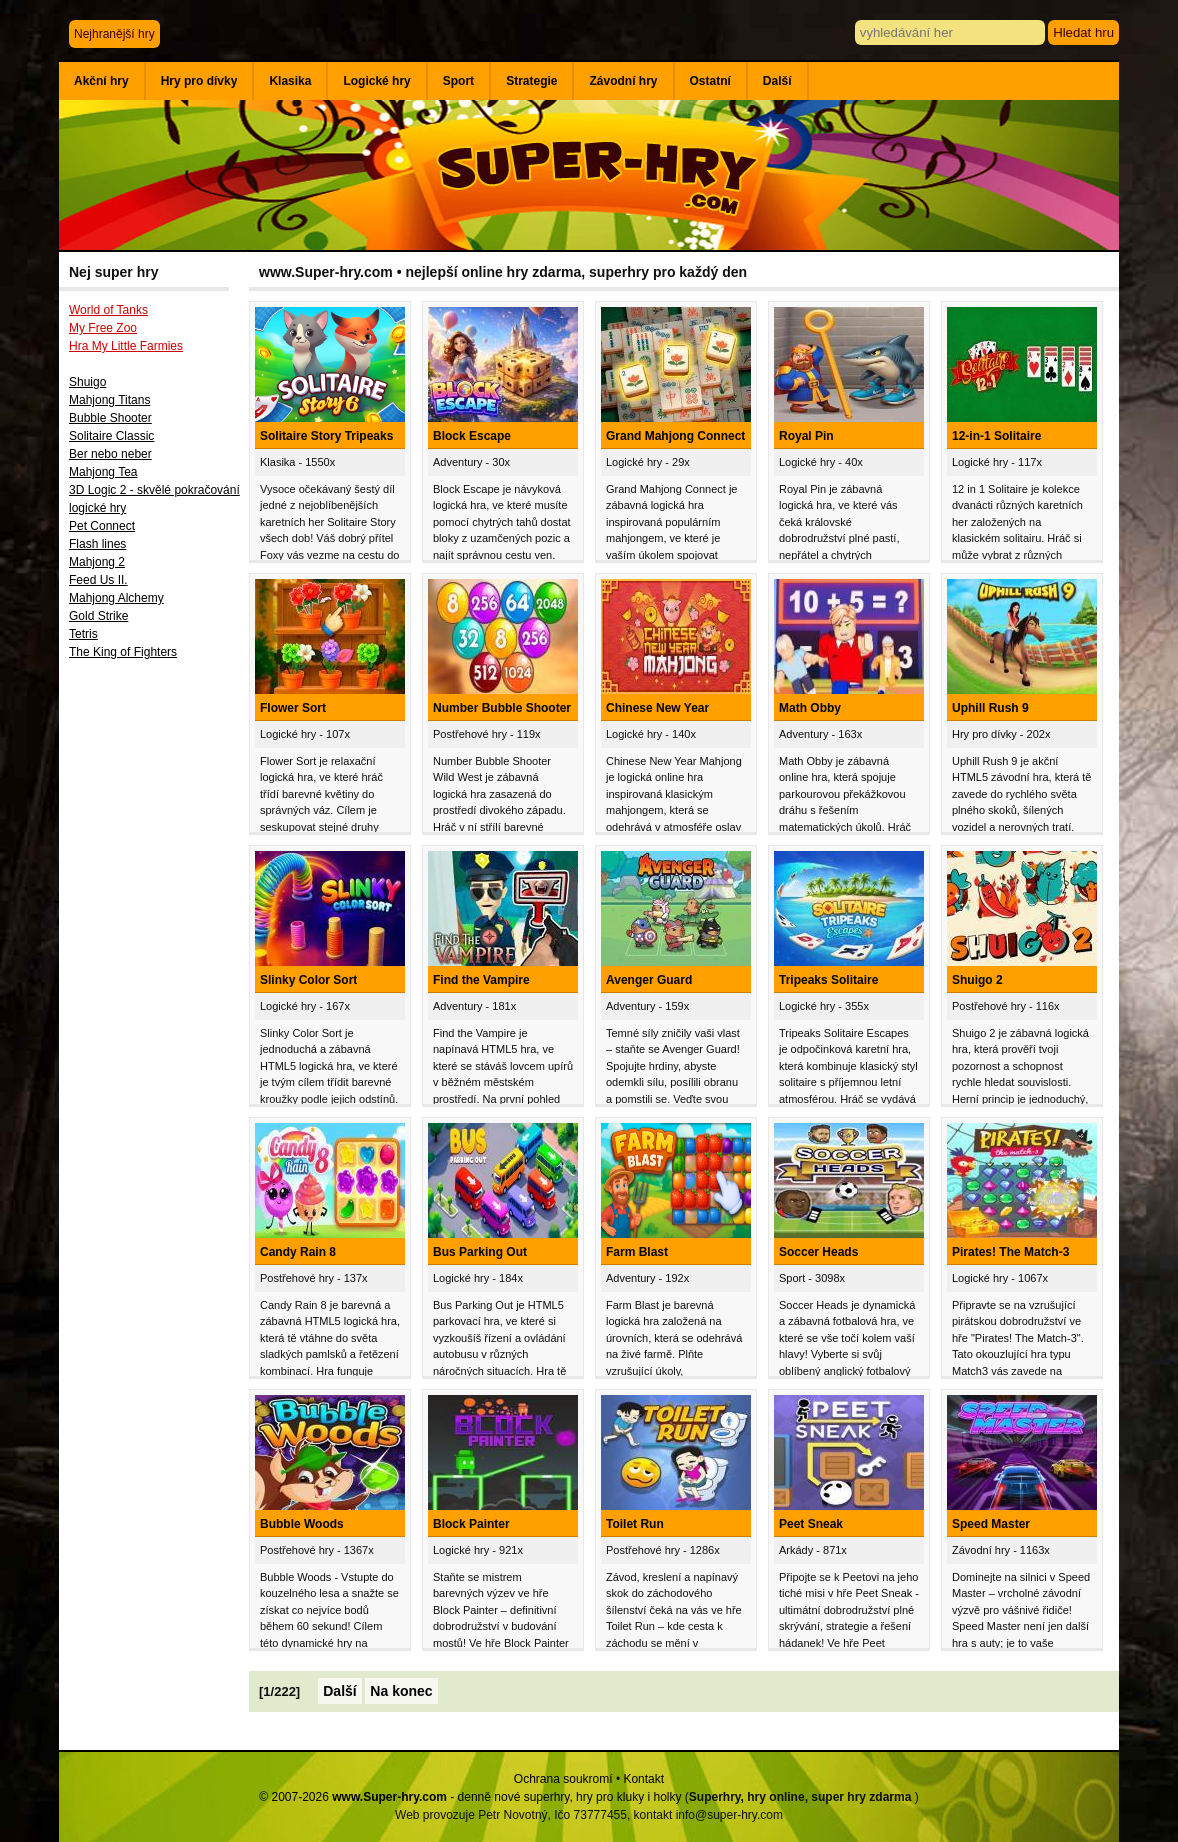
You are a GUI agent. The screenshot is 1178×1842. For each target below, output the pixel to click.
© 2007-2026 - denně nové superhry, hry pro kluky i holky (470, 1797)
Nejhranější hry (114, 34)
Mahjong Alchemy (116, 598)
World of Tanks (108, 310)
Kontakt (643, 1779)
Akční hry (101, 81)
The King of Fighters (123, 652)
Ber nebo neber (110, 454)
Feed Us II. (98, 580)
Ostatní (710, 81)
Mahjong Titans (109, 400)
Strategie (531, 81)
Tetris (83, 634)
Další (777, 81)
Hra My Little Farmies (126, 346)
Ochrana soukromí (563, 1779)
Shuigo (87, 382)
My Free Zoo (103, 328)
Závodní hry (623, 81)
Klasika (290, 81)
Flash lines (97, 544)
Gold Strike (98, 616)
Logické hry (376, 81)
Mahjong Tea (103, 472)
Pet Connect (102, 526)
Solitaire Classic (111, 436)
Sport (458, 81)
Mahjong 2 (97, 562)
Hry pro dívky (199, 81)
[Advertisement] (154, 997)
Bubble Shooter (110, 418)
